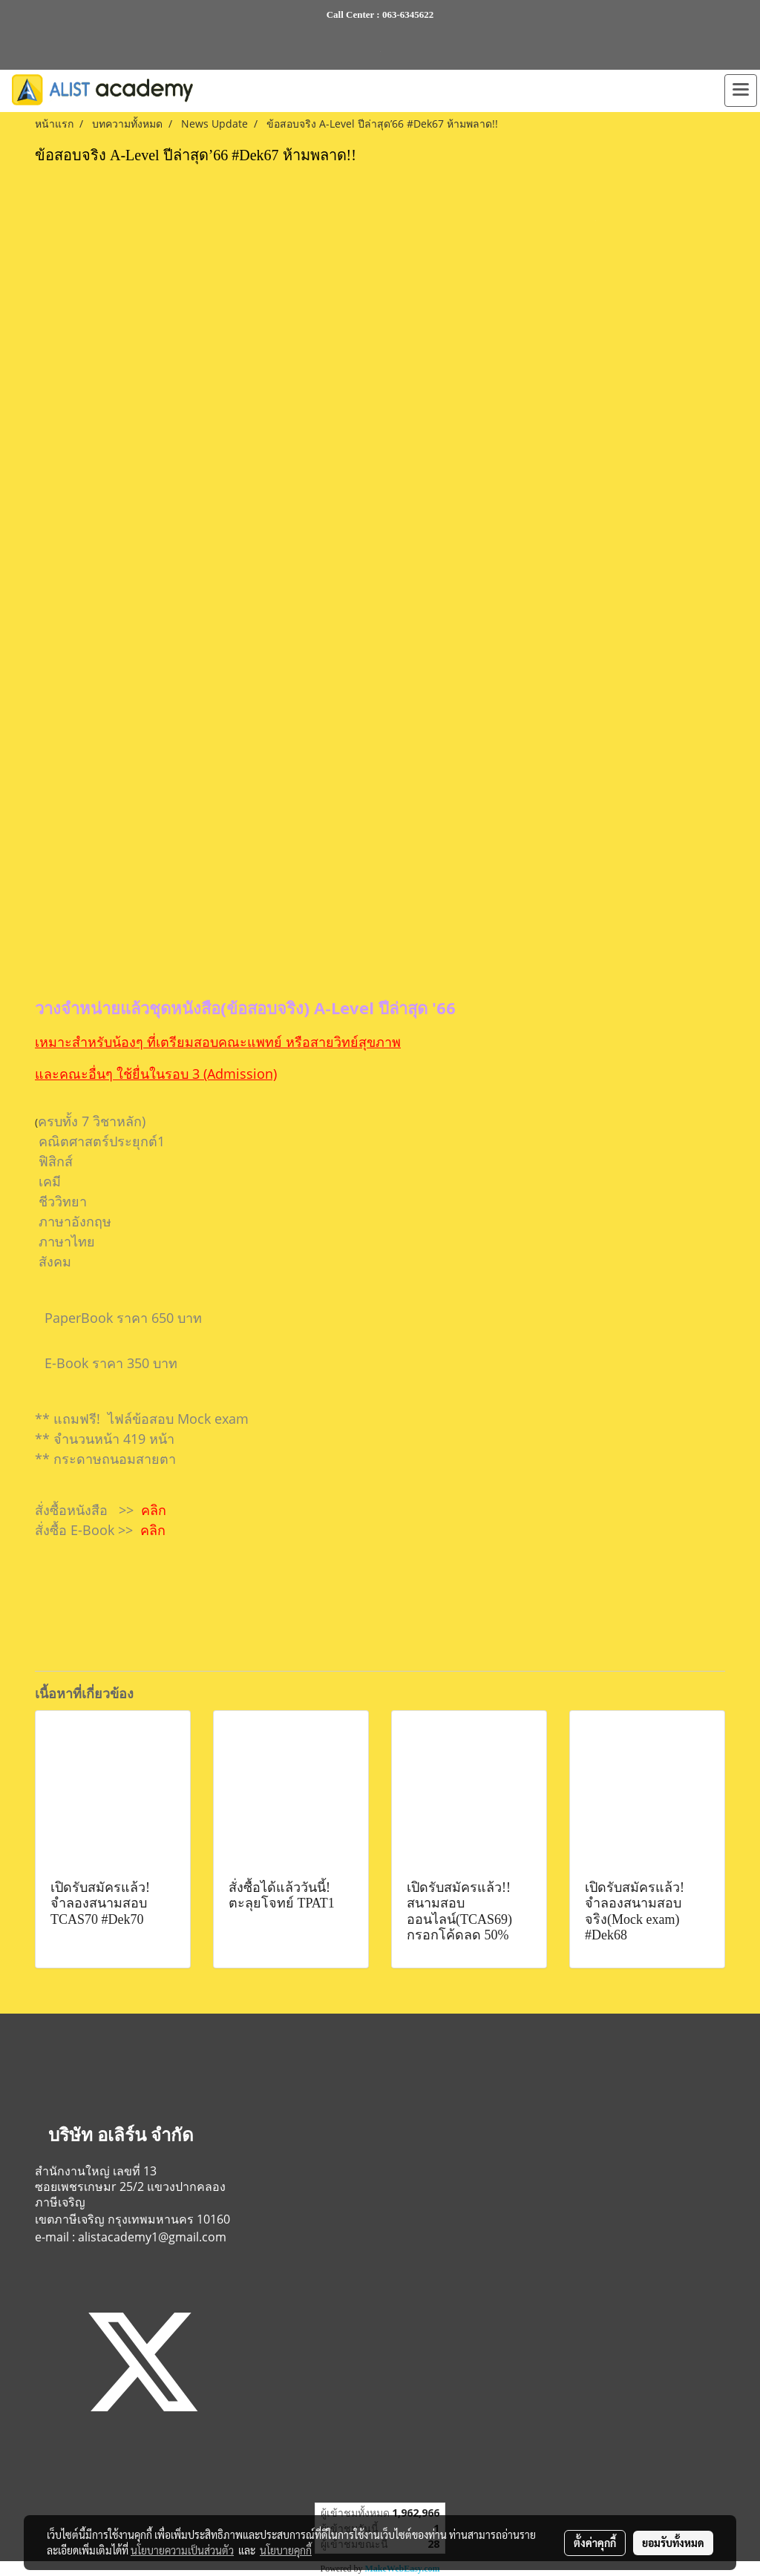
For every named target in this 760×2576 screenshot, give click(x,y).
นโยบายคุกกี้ (286, 2550)
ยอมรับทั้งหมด (673, 2542)
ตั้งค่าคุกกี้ (595, 2542)
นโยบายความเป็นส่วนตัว (182, 2550)
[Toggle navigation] (740, 90)
